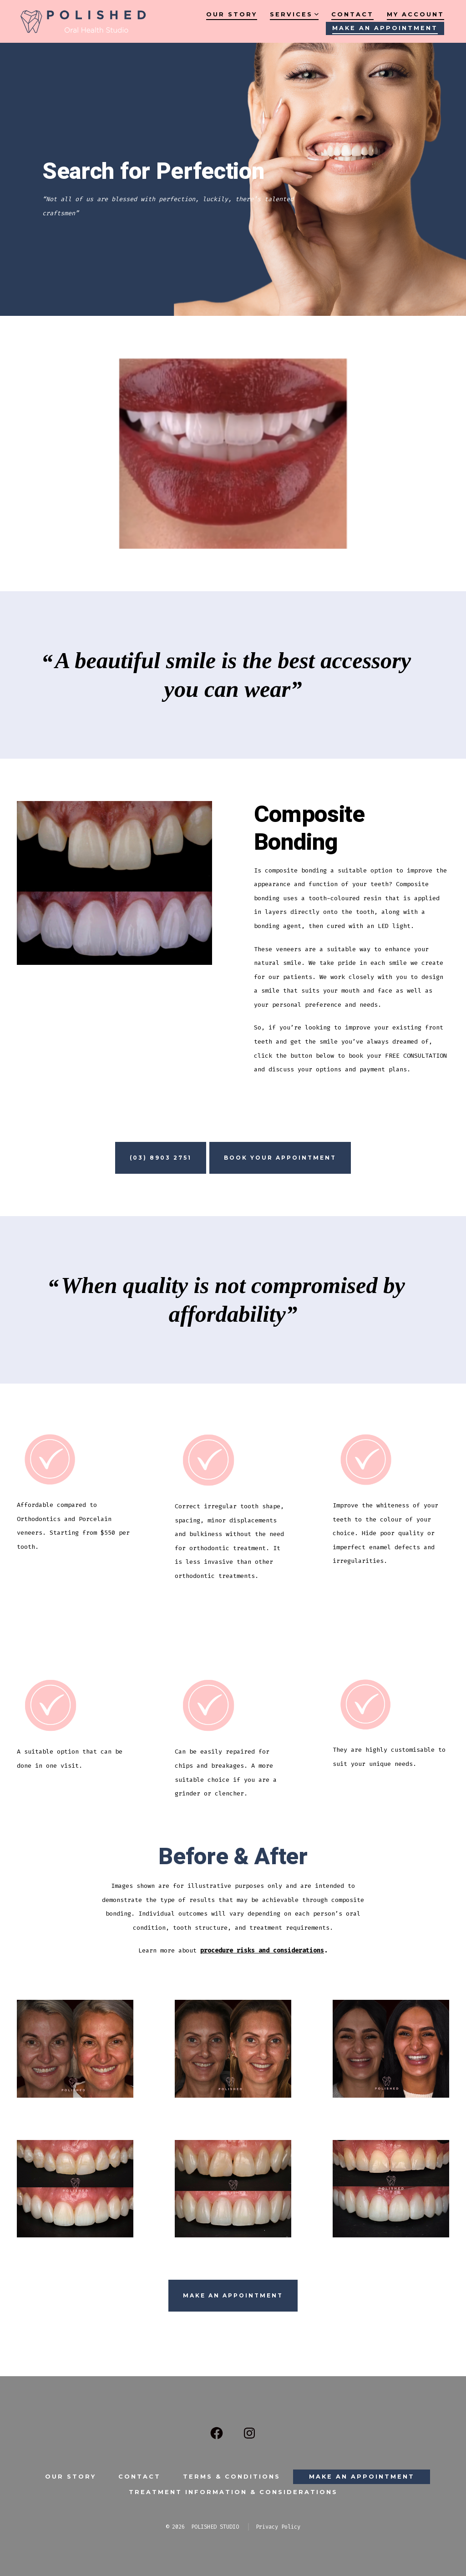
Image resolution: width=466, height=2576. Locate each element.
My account (415, 14)
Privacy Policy (278, 2526)
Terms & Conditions (231, 2476)
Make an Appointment (385, 28)
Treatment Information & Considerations (233, 2492)
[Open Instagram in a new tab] (249, 2433)
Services (294, 14)
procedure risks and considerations (262, 1950)
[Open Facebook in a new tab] (216, 2433)
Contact (352, 14)
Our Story (231, 14)
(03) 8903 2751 (161, 1157)
